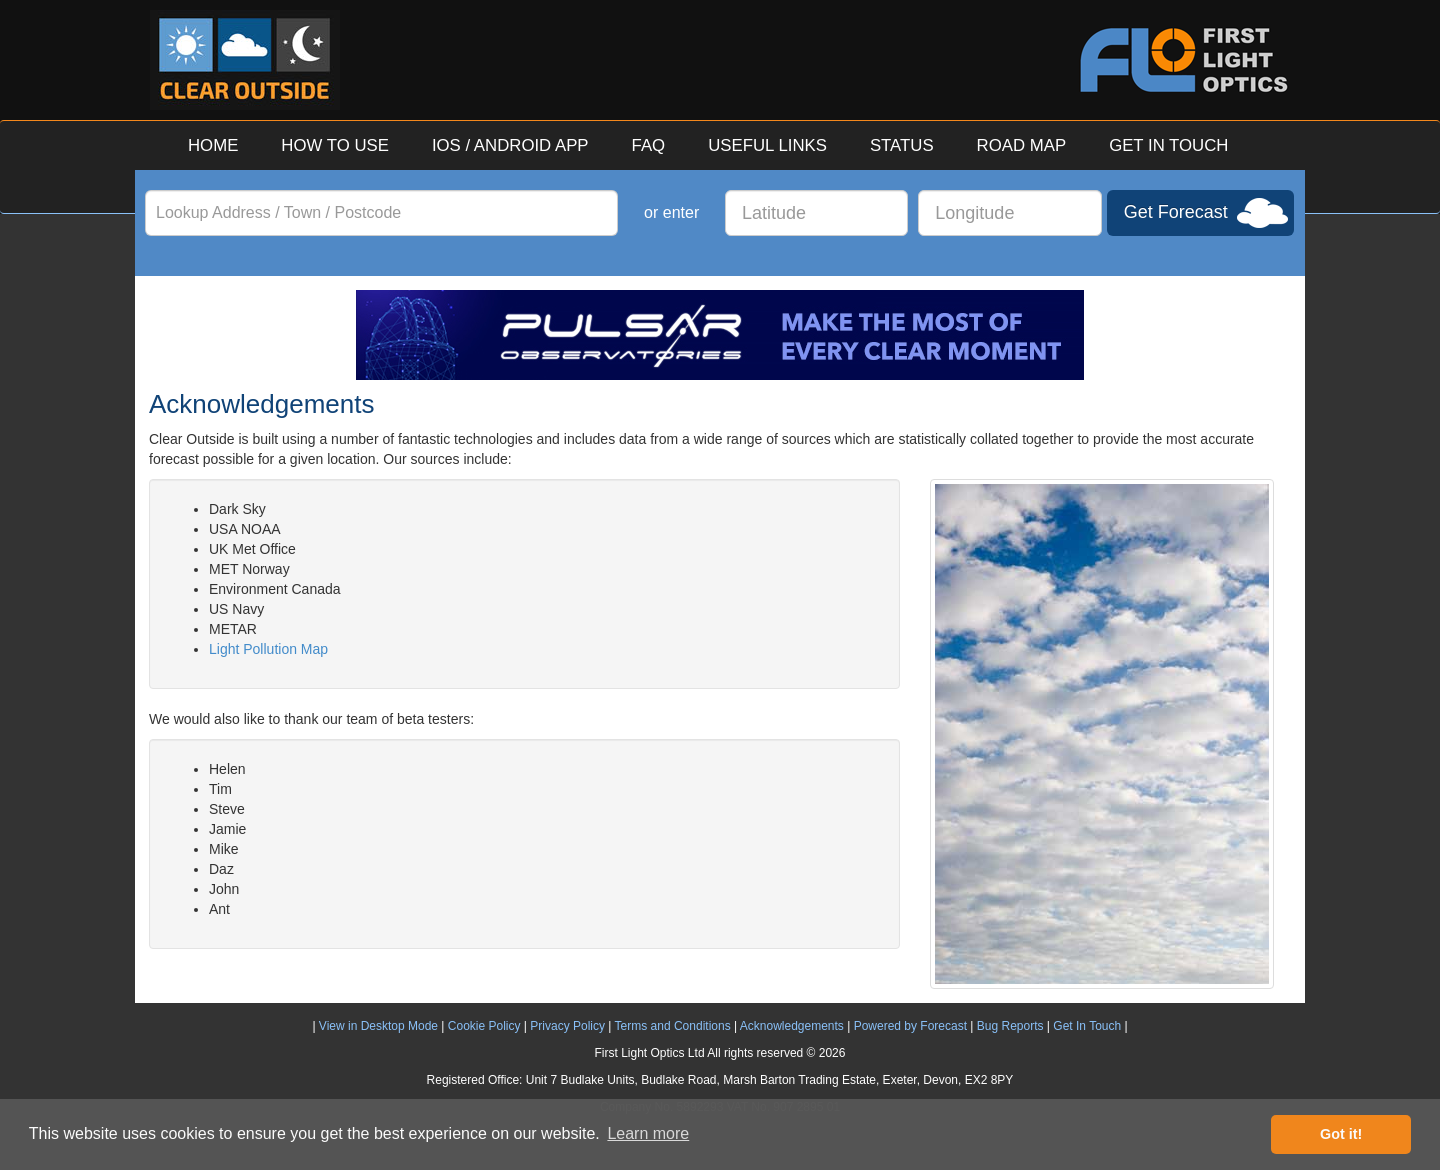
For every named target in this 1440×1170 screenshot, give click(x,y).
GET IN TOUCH (1168, 145)
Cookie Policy (484, 1026)
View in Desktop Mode (378, 1026)
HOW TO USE (335, 145)
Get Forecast (1176, 212)
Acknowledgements (792, 1026)
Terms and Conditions (673, 1026)
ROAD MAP (1022, 145)
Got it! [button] (1341, 1134)
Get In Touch (1087, 1026)
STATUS (902, 145)
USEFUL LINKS (767, 145)
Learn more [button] (648, 1133)
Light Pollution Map (268, 649)
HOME (213, 145)
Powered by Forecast (910, 1026)
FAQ (649, 145)
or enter (671, 212)
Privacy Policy (567, 1026)
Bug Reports (1010, 1026)
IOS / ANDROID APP (510, 145)
